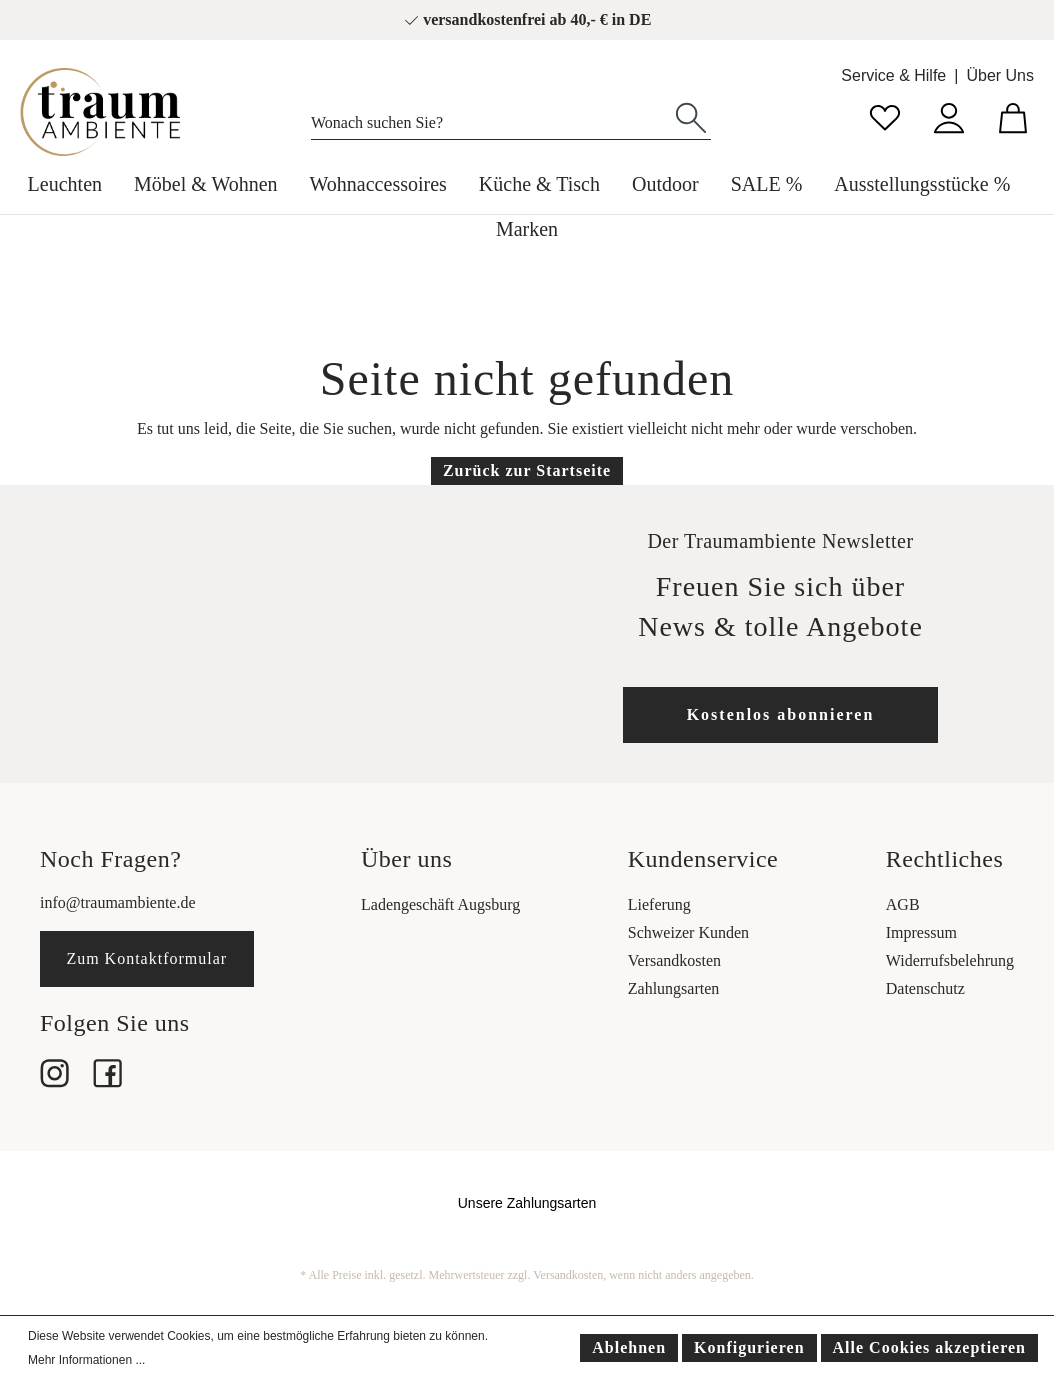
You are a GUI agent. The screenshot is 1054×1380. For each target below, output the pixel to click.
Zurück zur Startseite (527, 470)
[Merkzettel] (885, 115)
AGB (903, 904)
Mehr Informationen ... (86, 1360)
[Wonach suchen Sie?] (491, 118)
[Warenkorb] (1013, 115)
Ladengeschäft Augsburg (440, 904)
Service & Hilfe (893, 75)
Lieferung (659, 904)
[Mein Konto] (949, 115)
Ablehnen (629, 1347)
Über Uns (1000, 75)
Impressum (921, 932)
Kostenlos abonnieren (781, 714)
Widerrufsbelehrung (950, 960)
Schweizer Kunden (688, 932)
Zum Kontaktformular (146, 958)
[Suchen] (691, 116)
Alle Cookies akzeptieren (929, 1347)
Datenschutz (925, 988)
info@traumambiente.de (118, 902)
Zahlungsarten (674, 988)
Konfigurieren (749, 1347)
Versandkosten (674, 960)
